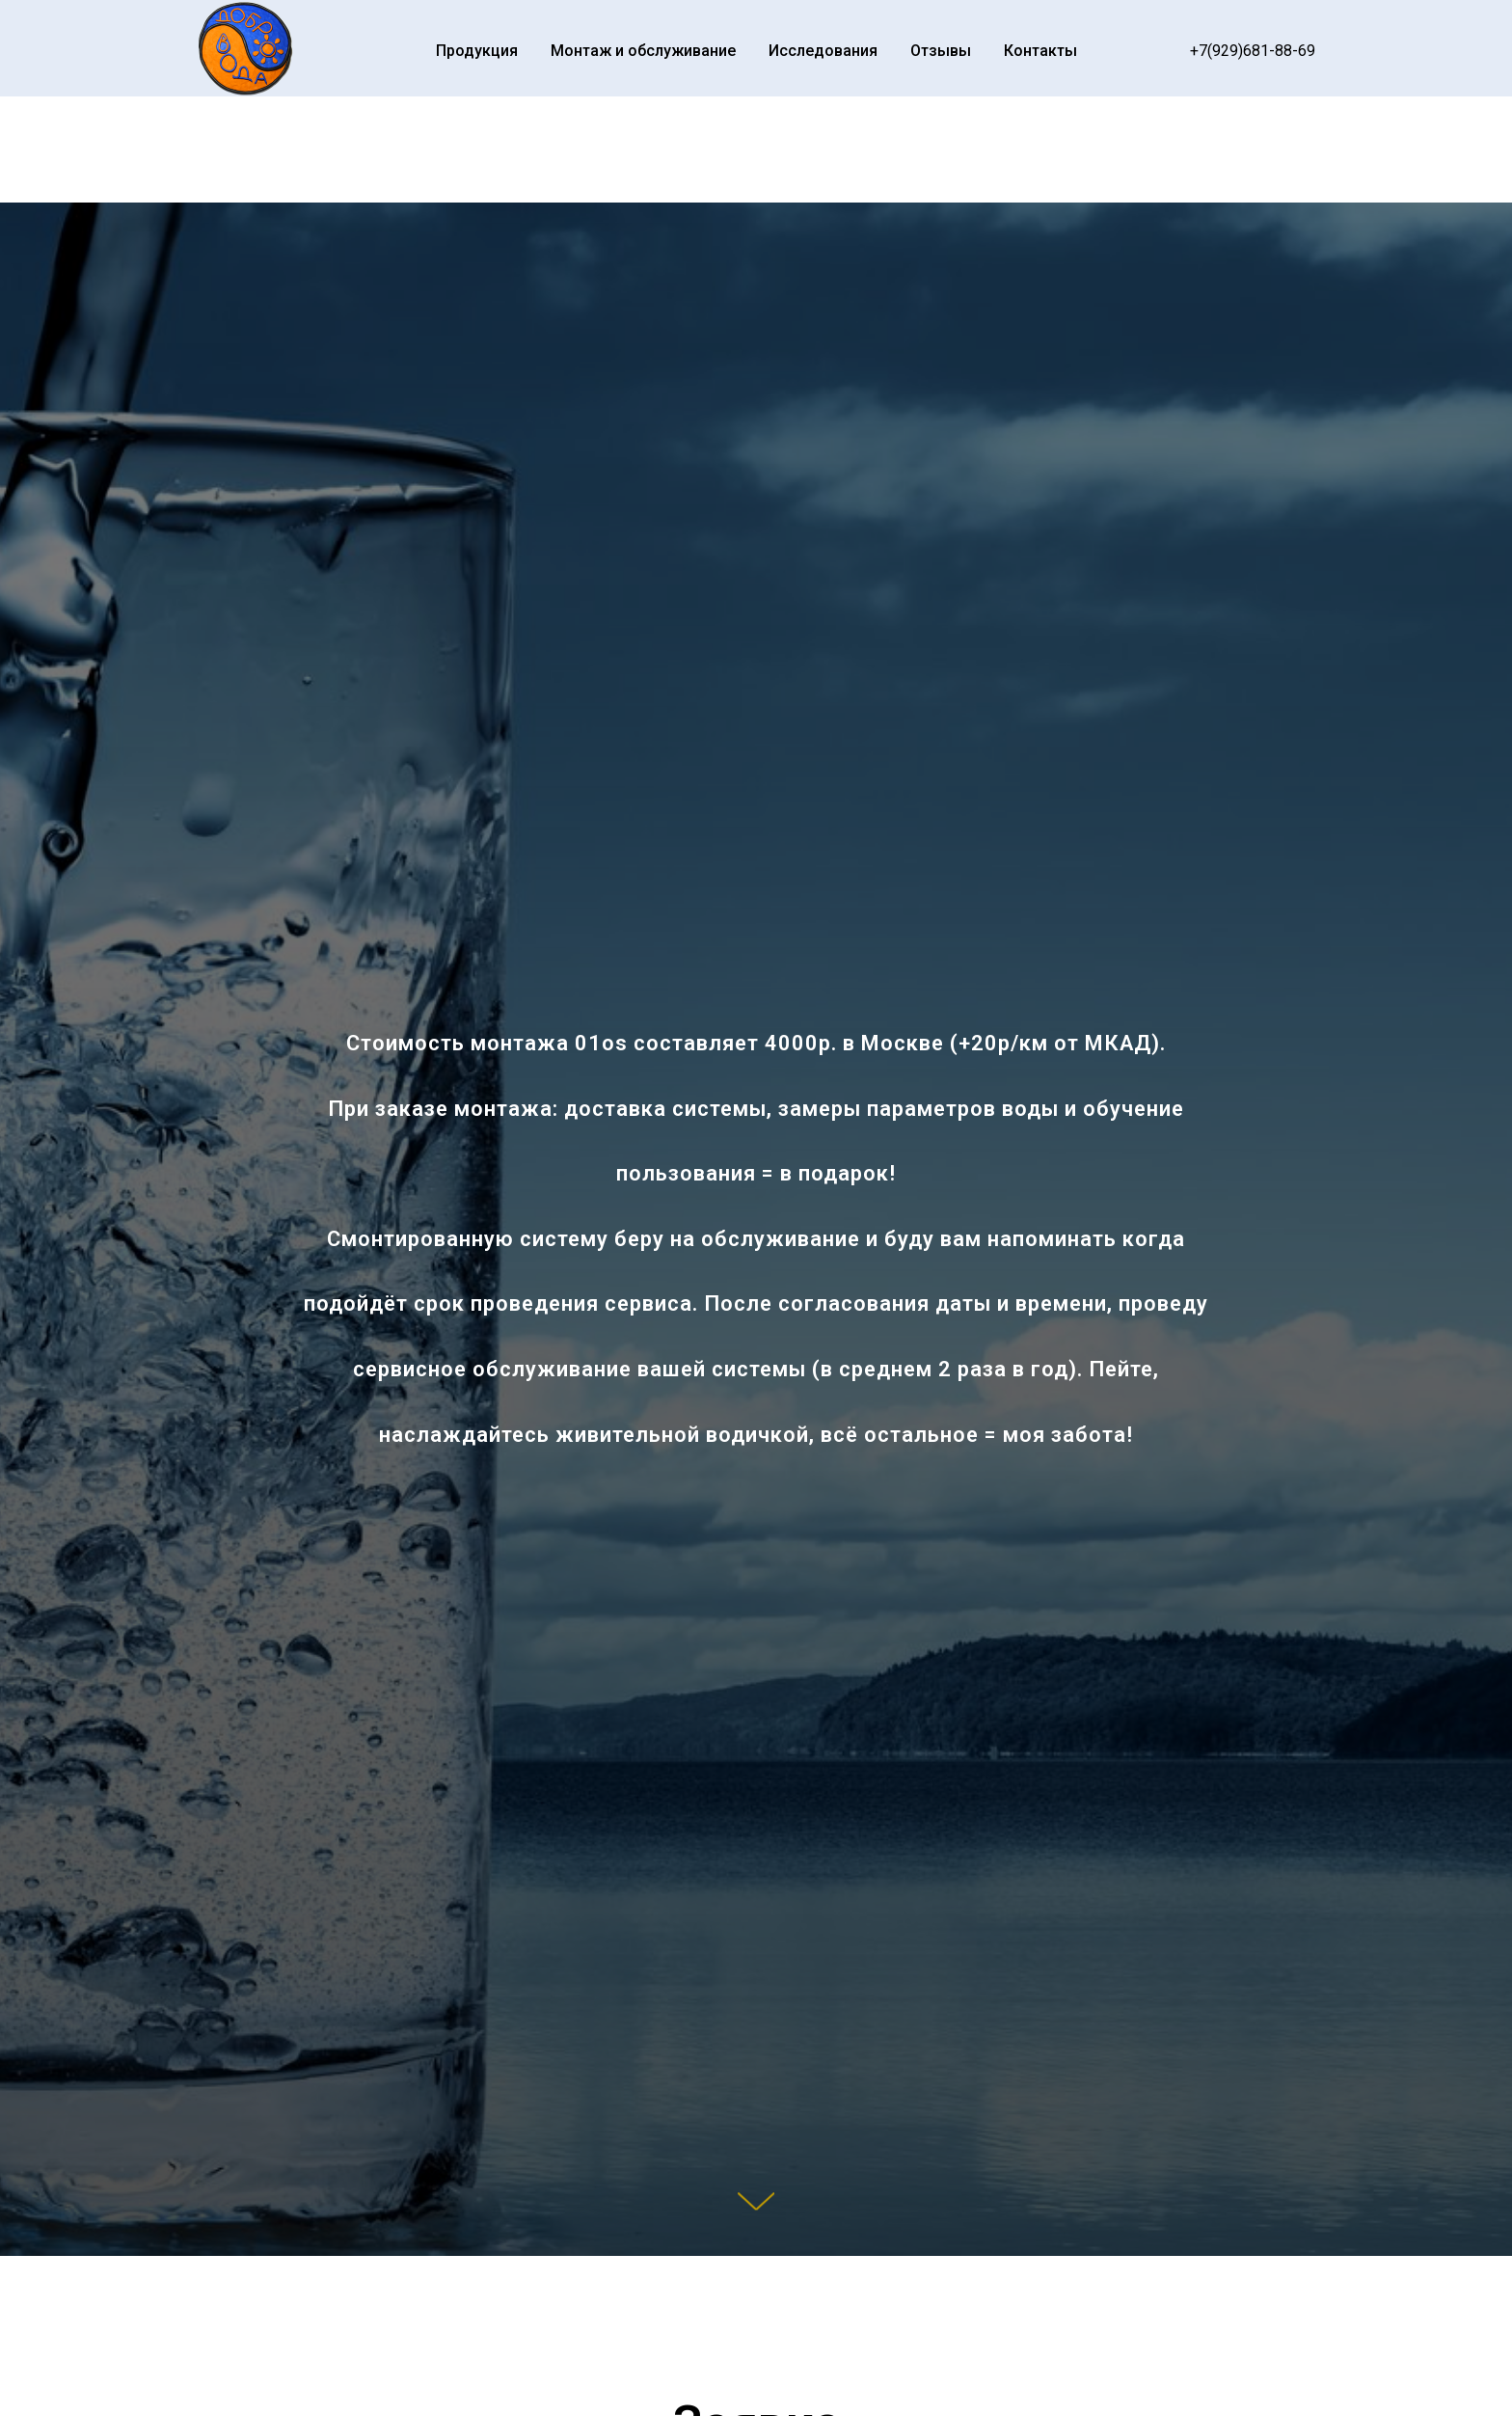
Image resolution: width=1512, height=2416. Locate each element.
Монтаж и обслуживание (643, 50)
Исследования (823, 50)
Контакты (1040, 50)
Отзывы (940, 50)
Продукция (477, 50)
